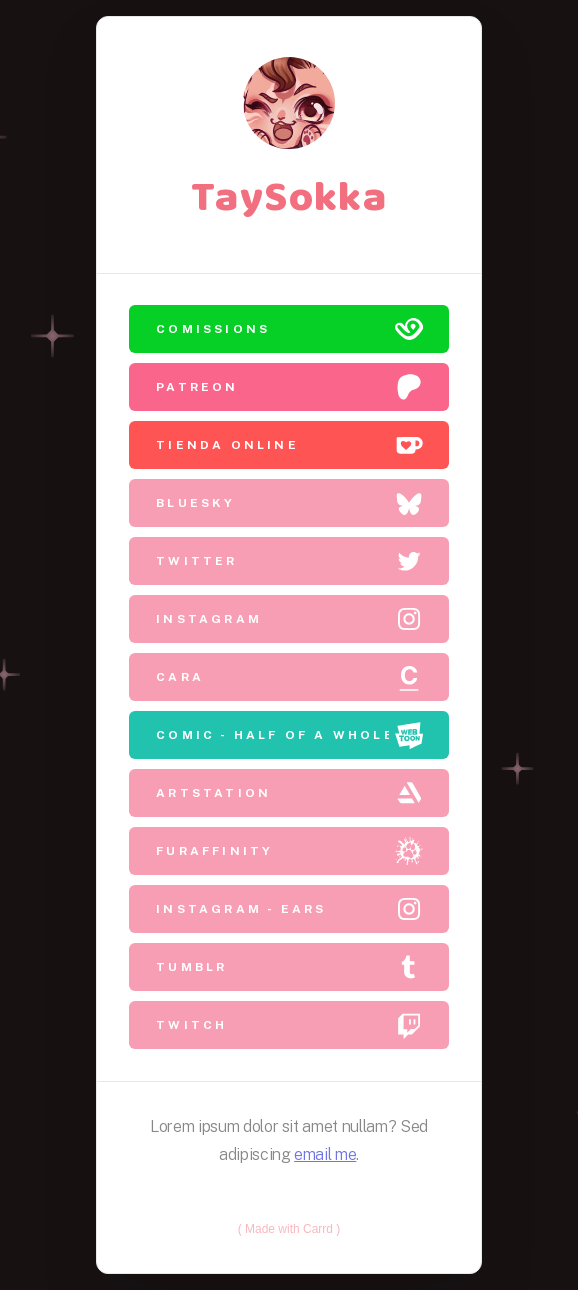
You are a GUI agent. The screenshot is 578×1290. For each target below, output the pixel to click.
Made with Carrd (289, 1228)
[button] (288, 330)
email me (325, 1153)
